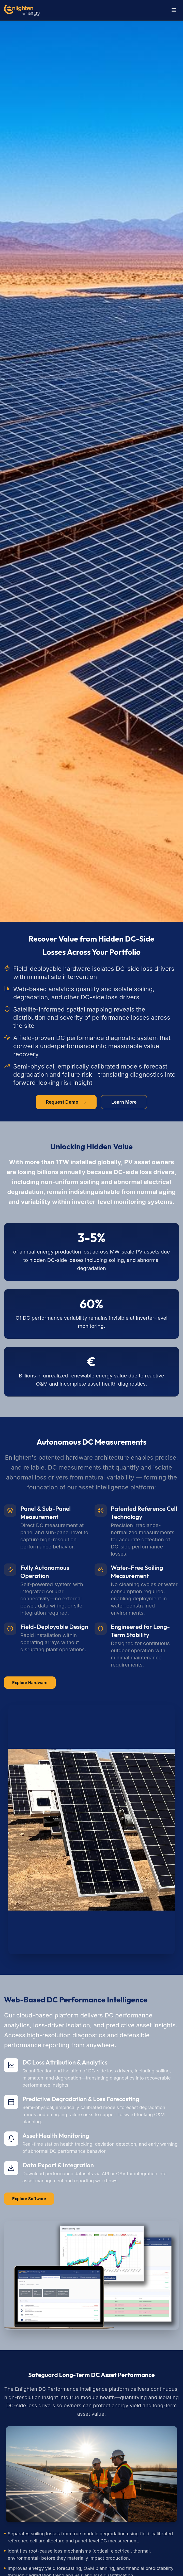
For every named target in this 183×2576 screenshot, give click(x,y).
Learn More (123, 1104)
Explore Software (29, 2198)
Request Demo (66, 1104)
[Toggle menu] (174, 10)
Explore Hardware (30, 1682)
